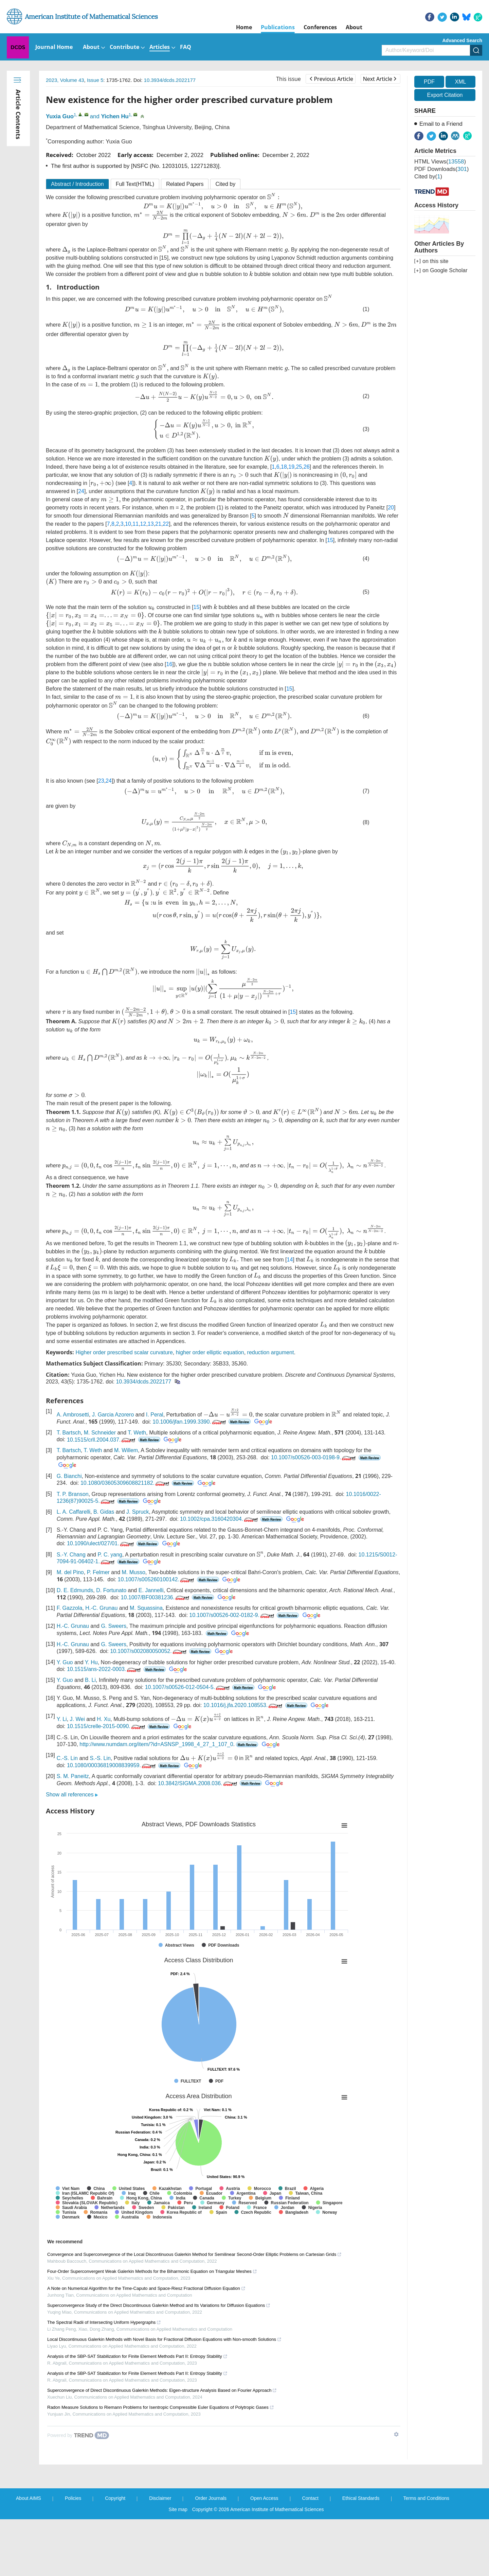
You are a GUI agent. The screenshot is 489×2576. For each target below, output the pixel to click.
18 (284, 480)
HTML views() (440, 161)
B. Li (90, 1736)
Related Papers (184, 184)
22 (140, 539)
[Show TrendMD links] (396, 2491)
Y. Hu (91, 1719)
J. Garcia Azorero (113, 1470)
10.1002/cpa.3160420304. (219, 1575)
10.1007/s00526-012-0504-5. (188, 1743)
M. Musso (133, 1629)
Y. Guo (65, 1719)
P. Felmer (98, 1629)
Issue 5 (95, 80)
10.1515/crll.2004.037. (102, 1495)
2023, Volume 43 (65, 80)
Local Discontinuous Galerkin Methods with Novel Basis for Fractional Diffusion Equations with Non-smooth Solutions (164, 2396)
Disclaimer (160, 2555)
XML (460, 82)
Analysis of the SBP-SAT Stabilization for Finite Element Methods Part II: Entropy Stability (137, 2413)
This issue (288, 79)
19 (291, 480)
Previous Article (331, 79)
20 (367, 522)
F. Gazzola (70, 1664)
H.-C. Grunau (101, 1664)
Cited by (225, 184)
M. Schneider (100, 1489)
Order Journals (211, 2555)
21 (132, 539)
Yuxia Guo (60, 116)
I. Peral (154, 1470)
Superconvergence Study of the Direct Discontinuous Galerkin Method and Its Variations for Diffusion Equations (158, 2362)
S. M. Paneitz (73, 1833)
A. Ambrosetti (73, 1470)
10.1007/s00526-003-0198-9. (314, 1513)
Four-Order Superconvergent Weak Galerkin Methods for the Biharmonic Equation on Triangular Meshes (152, 2328)
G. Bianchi (69, 1532)
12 (117, 539)
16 (169, 683)
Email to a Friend (441, 124)
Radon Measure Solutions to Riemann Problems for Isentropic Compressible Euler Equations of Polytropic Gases (160, 2464)
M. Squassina (146, 1664)
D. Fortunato (111, 1646)
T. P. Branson (73, 1550)
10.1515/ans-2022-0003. (104, 1725)
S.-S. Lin (100, 1815)
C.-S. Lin (67, 1815)
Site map (178, 2566)
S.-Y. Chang (71, 1611)
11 (109, 539)
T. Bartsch (69, 1489)
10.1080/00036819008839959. (112, 1822)
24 (365, 497)
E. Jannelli (151, 1646)
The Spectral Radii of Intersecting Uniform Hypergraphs (104, 2379)
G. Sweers (113, 1682)
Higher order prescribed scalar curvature (124, 1408)
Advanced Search (462, 40)
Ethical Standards (361, 2555)
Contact (310, 2555)
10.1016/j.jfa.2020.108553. (243, 1761)
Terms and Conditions (426, 2555)
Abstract (77, 184)
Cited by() (428, 176)
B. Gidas (103, 1568)
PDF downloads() (441, 169)
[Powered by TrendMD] (78, 2492)
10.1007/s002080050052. (149, 1707)
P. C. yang (109, 1611)
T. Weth (137, 1489)
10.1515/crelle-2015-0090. (106, 1783)
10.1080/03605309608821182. (125, 1539)
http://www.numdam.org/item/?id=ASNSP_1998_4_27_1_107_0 (156, 1801)
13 (124, 539)
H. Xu (103, 1776)
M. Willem (126, 1506)
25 (299, 480)
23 (101, 818)
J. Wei (77, 1776)
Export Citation (445, 95)
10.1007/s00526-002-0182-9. (232, 1671)
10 (102, 539)
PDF (429, 82)
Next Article (379, 79)
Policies (73, 2555)
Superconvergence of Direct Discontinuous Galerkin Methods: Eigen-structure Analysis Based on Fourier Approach (162, 2447)
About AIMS (28, 2555)
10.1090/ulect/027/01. (101, 1599)
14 (265, 1310)
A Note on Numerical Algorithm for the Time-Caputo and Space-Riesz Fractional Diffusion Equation (146, 2345)
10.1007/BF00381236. (156, 1653)
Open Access (264, 2555)
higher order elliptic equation (210, 1408)
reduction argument (270, 1408)
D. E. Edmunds (75, 1646)
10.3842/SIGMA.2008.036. (198, 1840)
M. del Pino (70, 1629)
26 (307, 480)
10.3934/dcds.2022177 (170, 80)
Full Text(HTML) (135, 184)
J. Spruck (137, 1568)
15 (310, 555)
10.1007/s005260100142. (157, 1636)
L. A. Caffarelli (73, 1568)
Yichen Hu (114, 116)
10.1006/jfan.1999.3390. (173, 1477)
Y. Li (62, 1776)
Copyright (115, 2555)
